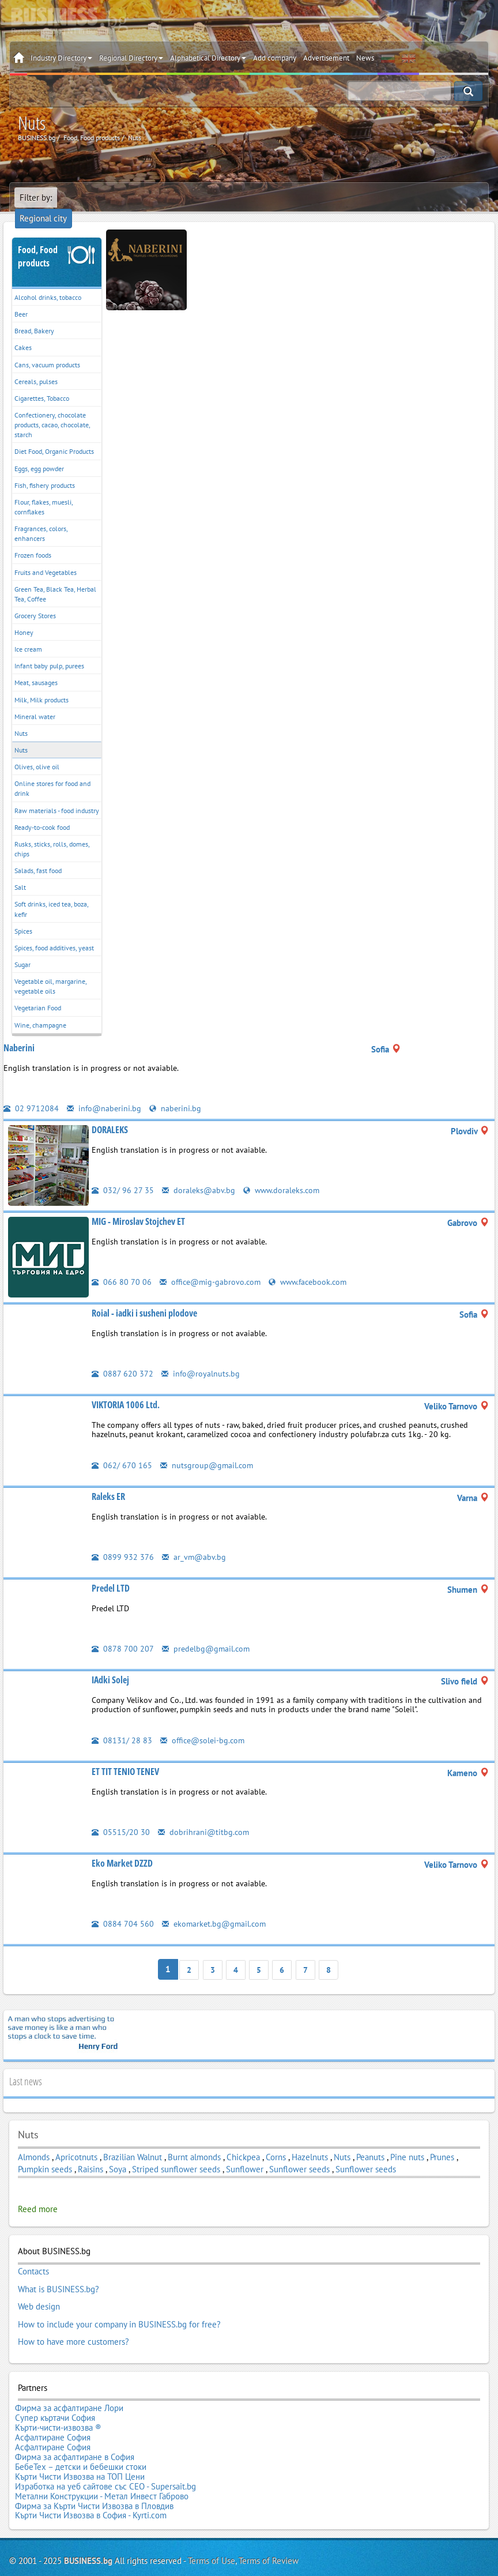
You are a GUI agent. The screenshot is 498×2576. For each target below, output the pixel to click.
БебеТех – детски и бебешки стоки (80, 2427)
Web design (39, 2285)
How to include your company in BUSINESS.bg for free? (119, 2300)
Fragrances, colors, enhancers (41, 518)
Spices (23, 915)
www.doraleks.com (284, 1174)
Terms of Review (269, 2509)
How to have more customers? (73, 2316)
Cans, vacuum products (47, 349)
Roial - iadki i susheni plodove (144, 1297)
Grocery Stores (35, 600)
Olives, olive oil (36, 751)
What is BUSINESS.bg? (58, 2269)
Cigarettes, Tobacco (41, 382)
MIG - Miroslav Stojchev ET (138, 1205)
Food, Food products (38, 241)
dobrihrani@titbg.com (204, 1816)
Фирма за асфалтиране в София (74, 2419)
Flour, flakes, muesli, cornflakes (43, 491)
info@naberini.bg (105, 1092)
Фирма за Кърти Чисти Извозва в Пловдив (94, 2458)
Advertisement (326, 58)
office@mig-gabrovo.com (212, 1266)
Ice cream (28, 633)
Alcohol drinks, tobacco (47, 281)
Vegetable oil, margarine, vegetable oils (50, 970)
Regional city (86, 197)
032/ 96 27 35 (123, 1174)
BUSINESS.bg (88, 2509)
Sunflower (244, 2152)
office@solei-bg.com (204, 1724)
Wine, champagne (40, 1009)
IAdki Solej (110, 1664)
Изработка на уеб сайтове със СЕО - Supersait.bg (105, 2443)
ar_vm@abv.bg (194, 1541)
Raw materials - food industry (56, 795)
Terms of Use (211, 2509)
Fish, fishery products (44, 469)
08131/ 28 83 (122, 1724)
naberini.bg (177, 1092)
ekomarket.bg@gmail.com (216, 1907)
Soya (119, 2152)
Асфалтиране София (52, 2404)
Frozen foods (32, 539)
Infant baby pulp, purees (49, 650)
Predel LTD (111, 1572)
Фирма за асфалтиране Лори (69, 2380)
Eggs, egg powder (39, 453)
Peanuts (371, 2139)
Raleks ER (108, 1481)
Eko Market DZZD (122, 1847)
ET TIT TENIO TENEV (125, 1756)
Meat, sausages (36, 667)
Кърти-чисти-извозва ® (58, 2396)
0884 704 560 (123, 1907)
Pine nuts (407, 2139)
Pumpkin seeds (45, 2152)
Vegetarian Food (37, 992)
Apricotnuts (76, 2139)
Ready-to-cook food (42, 811)
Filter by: (36, 197)
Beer (21, 298)
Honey (23, 616)
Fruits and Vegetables (45, 556)
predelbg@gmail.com (207, 1632)
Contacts (33, 2254)
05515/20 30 (121, 1816)
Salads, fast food (38, 855)
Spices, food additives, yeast (54, 932)
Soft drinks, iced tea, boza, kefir (51, 893)
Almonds (34, 2139)
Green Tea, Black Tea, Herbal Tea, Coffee (55, 578)
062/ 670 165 (122, 1449)
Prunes (442, 2139)
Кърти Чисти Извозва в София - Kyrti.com (91, 2466)
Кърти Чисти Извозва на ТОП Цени (80, 2435)
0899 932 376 (123, 1541)
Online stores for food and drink (52, 773)
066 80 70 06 (122, 1266)
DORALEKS (110, 1114)
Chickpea (243, 2139)
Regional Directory (131, 58)
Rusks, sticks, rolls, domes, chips (52, 833)
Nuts (21, 717)
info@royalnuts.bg (201, 1357)
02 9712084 (31, 1092)
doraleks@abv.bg (199, 1174)
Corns (276, 2139)
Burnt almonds (194, 2139)
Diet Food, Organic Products (54, 435)
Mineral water (34, 701)
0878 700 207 (123, 1632)
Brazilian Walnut (132, 2139)
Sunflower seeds (300, 2152)
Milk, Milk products (41, 684)
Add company (274, 58)
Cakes (23, 332)
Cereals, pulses (36, 366)
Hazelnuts (310, 2139)
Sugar (22, 949)
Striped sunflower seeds (176, 2152)
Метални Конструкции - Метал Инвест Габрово (101, 2450)
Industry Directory (61, 58)
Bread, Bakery (34, 315)
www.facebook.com (314, 1266)
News (365, 58)
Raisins (91, 2152)
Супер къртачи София (55, 2388)
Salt (20, 871)
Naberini (19, 1032)
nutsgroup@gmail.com (207, 1449)
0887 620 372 (122, 1357)
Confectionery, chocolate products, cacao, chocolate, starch (52, 409)
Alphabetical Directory (208, 58)
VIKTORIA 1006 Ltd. (126, 1389)
